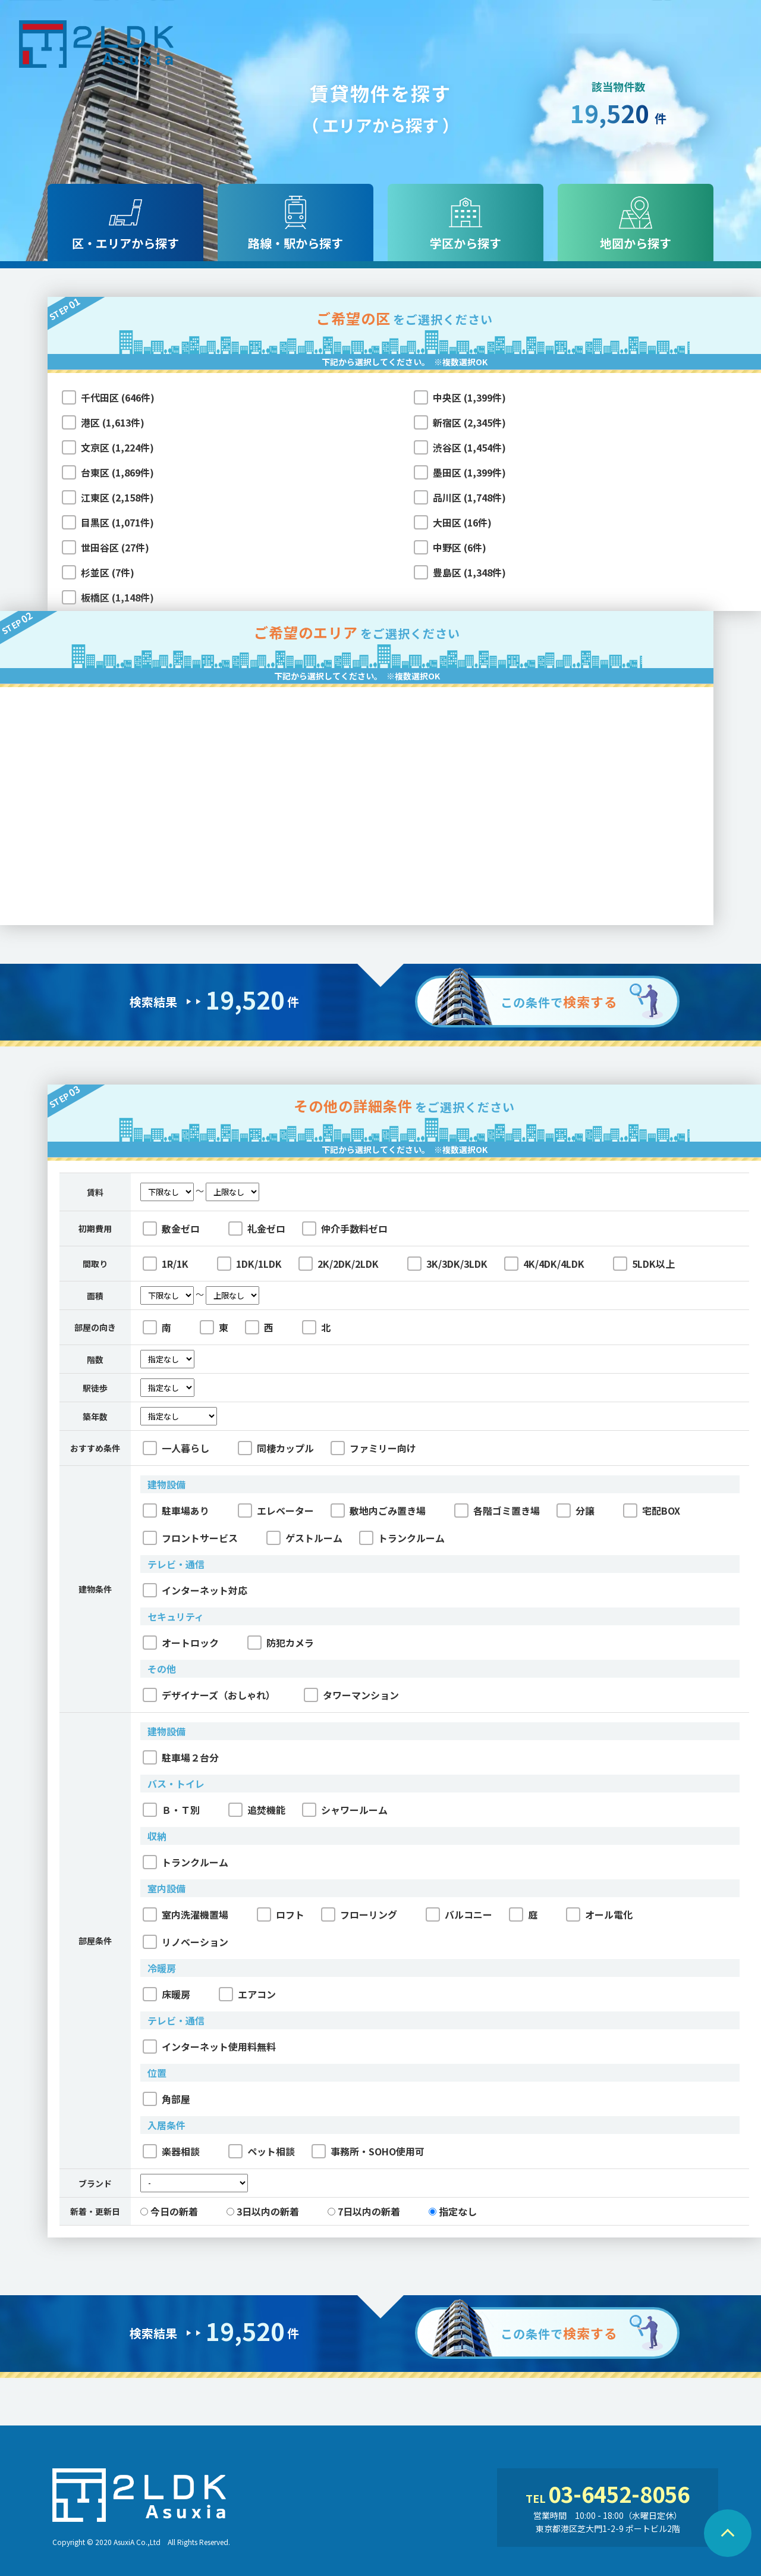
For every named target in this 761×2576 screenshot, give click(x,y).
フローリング (359, 1914)
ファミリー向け (373, 1448)
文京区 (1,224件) (117, 447)
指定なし (453, 2211)
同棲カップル (276, 1448)
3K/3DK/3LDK (447, 1263)
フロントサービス (190, 1538)
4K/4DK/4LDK (544, 1263)
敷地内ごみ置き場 (378, 1510)
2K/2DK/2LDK (338, 1263)
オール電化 (599, 1914)
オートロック (181, 1642)
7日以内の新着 (364, 2211)
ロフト (280, 1914)
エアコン (247, 1994)
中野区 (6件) (459, 547)
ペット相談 (261, 2151)
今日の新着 (169, 2211)
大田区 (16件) (462, 522)
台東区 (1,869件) (117, 472)
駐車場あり (176, 1510)
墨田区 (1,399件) (469, 472)
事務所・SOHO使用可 (368, 2151)
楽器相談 (171, 2151)
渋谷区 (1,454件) (469, 447)
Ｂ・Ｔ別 (171, 1810)
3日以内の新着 (263, 2211)
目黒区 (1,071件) (117, 522)
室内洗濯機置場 (185, 1914)
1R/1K (165, 1263)
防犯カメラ (280, 1642)
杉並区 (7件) (107, 572)
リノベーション (185, 1942)
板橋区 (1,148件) (117, 597)
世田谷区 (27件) (115, 547)
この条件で (559, 1001)
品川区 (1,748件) (469, 497)
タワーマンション (351, 1695)
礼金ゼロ (256, 1228)
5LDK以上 (644, 1263)
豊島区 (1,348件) (469, 572)
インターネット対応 (195, 1590)
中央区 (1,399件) (469, 397)
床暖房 (166, 1994)
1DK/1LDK (249, 1263)
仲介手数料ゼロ (345, 1228)
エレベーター (276, 1510)
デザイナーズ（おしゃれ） (209, 1695)
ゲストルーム (304, 1538)
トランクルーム (402, 1538)
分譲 (575, 1510)
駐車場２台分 (181, 1757)
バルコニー (459, 1914)
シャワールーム (345, 1810)
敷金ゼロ (171, 1228)
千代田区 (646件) (118, 397)
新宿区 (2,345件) (469, 422)
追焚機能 (256, 1810)
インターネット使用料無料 (209, 2046)
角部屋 (166, 2099)
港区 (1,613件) (112, 422)
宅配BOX (651, 1510)
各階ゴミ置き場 (497, 1510)
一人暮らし (176, 1448)
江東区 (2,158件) (117, 497)
